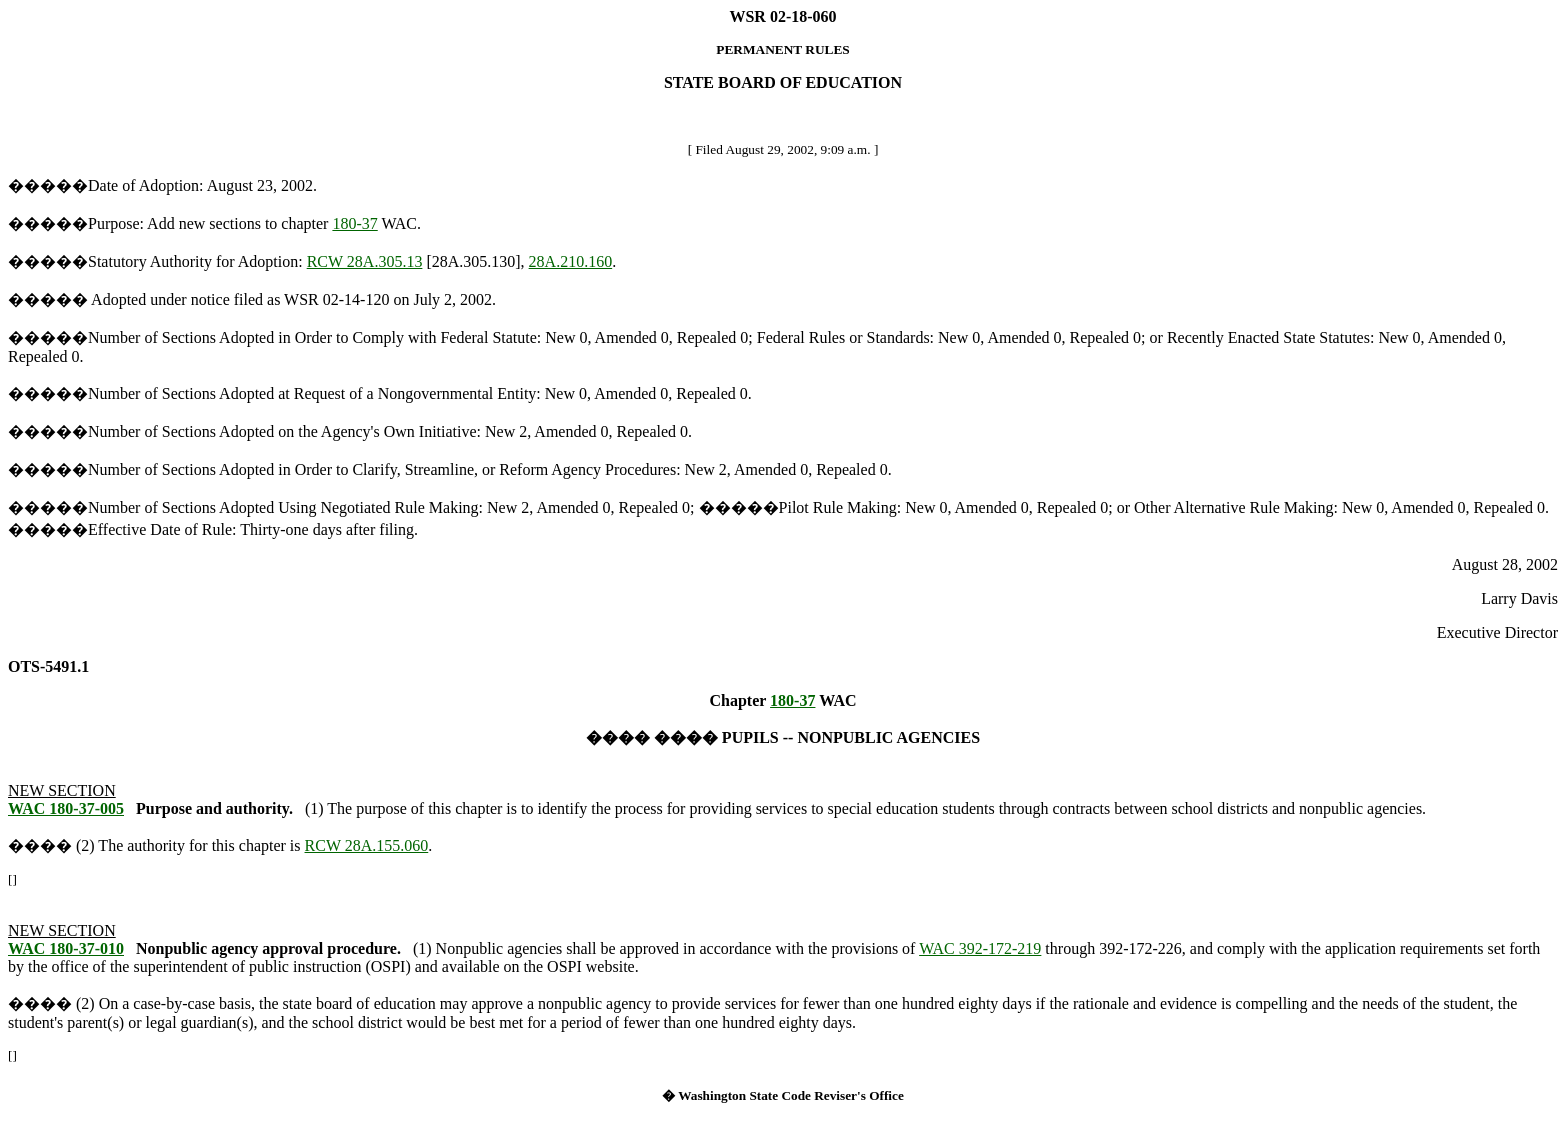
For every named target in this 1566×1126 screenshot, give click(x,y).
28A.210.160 (571, 261)
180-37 (354, 223)
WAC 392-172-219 (980, 948)
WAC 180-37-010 (66, 948)
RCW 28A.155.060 (367, 845)
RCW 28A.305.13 (365, 261)
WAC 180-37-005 (66, 808)
